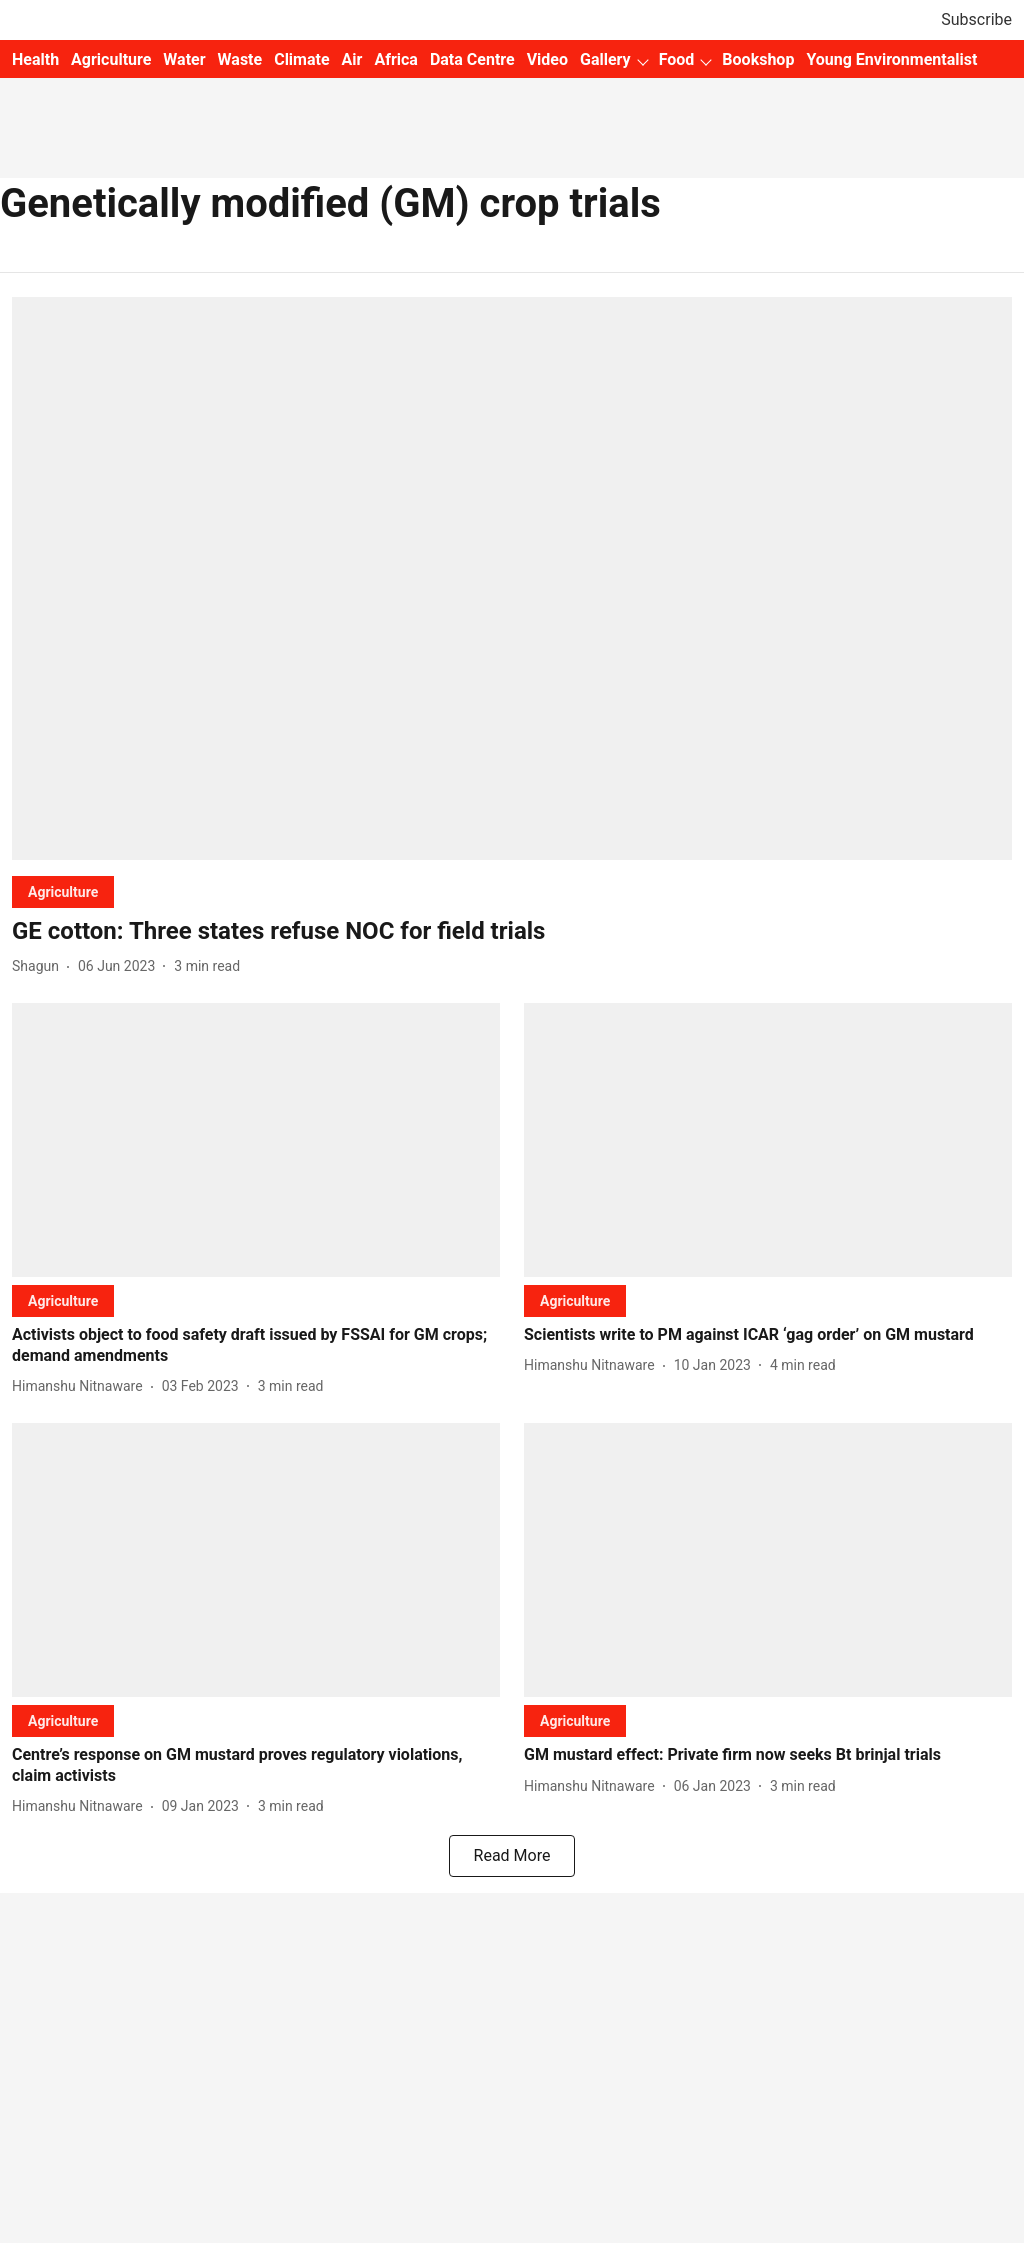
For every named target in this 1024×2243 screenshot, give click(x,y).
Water (184, 59)
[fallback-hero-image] (512, 578)
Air (352, 59)
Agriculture (111, 59)
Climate (301, 59)
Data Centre (472, 59)
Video (547, 59)
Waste (240, 59)
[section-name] (63, 891)
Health (35, 59)
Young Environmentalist (891, 59)
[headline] (512, 931)
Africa (395, 59)
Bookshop (758, 59)
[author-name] (39, 966)
